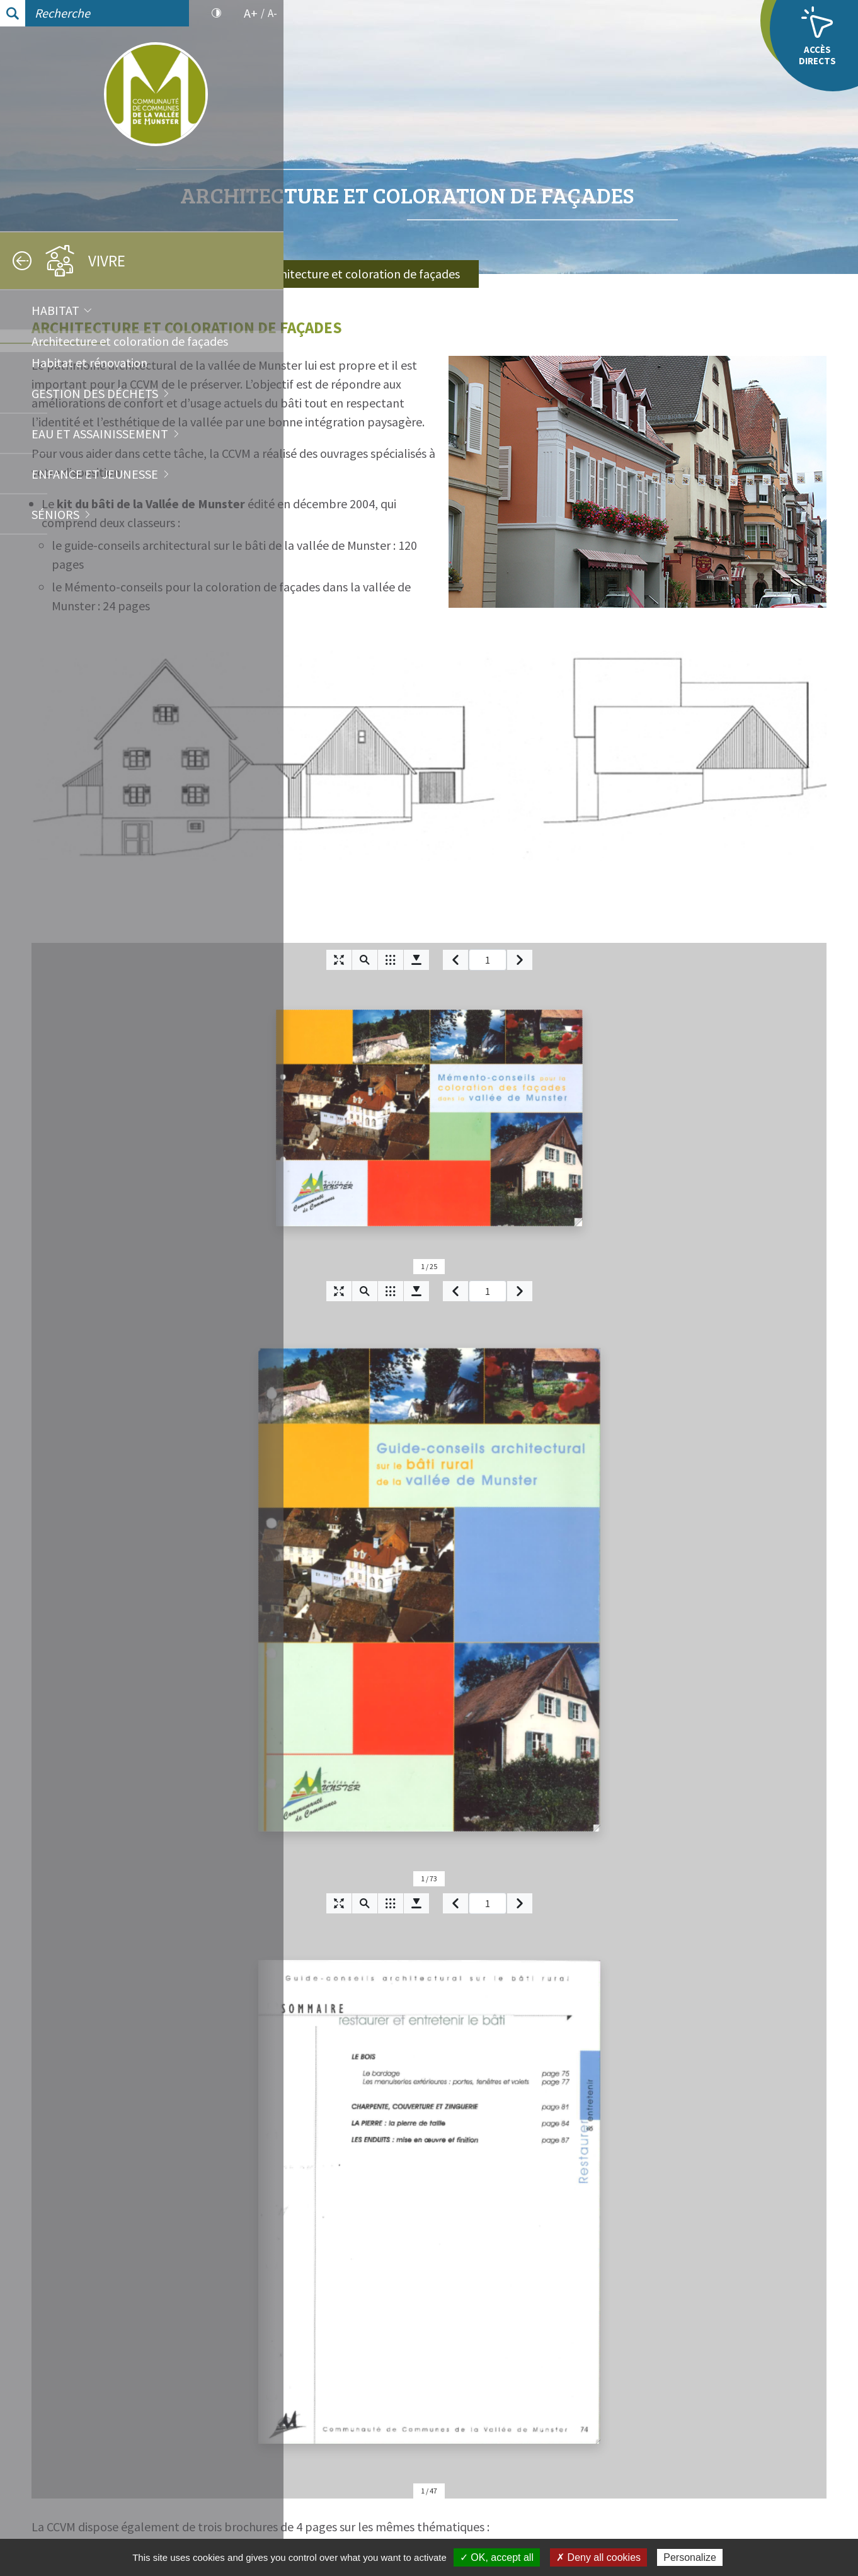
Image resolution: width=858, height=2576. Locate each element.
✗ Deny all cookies (598, 2557)
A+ (251, 13)
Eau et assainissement (99, 434)
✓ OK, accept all (497, 2557)
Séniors (55, 514)
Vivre (415, 274)
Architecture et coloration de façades (129, 341)
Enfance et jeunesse (94, 474)
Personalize (689, 2557)
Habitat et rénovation (89, 362)
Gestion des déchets (94, 393)
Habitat (55, 310)
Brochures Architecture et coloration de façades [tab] (490, 2002)
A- (272, 13)
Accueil (346, 274)
